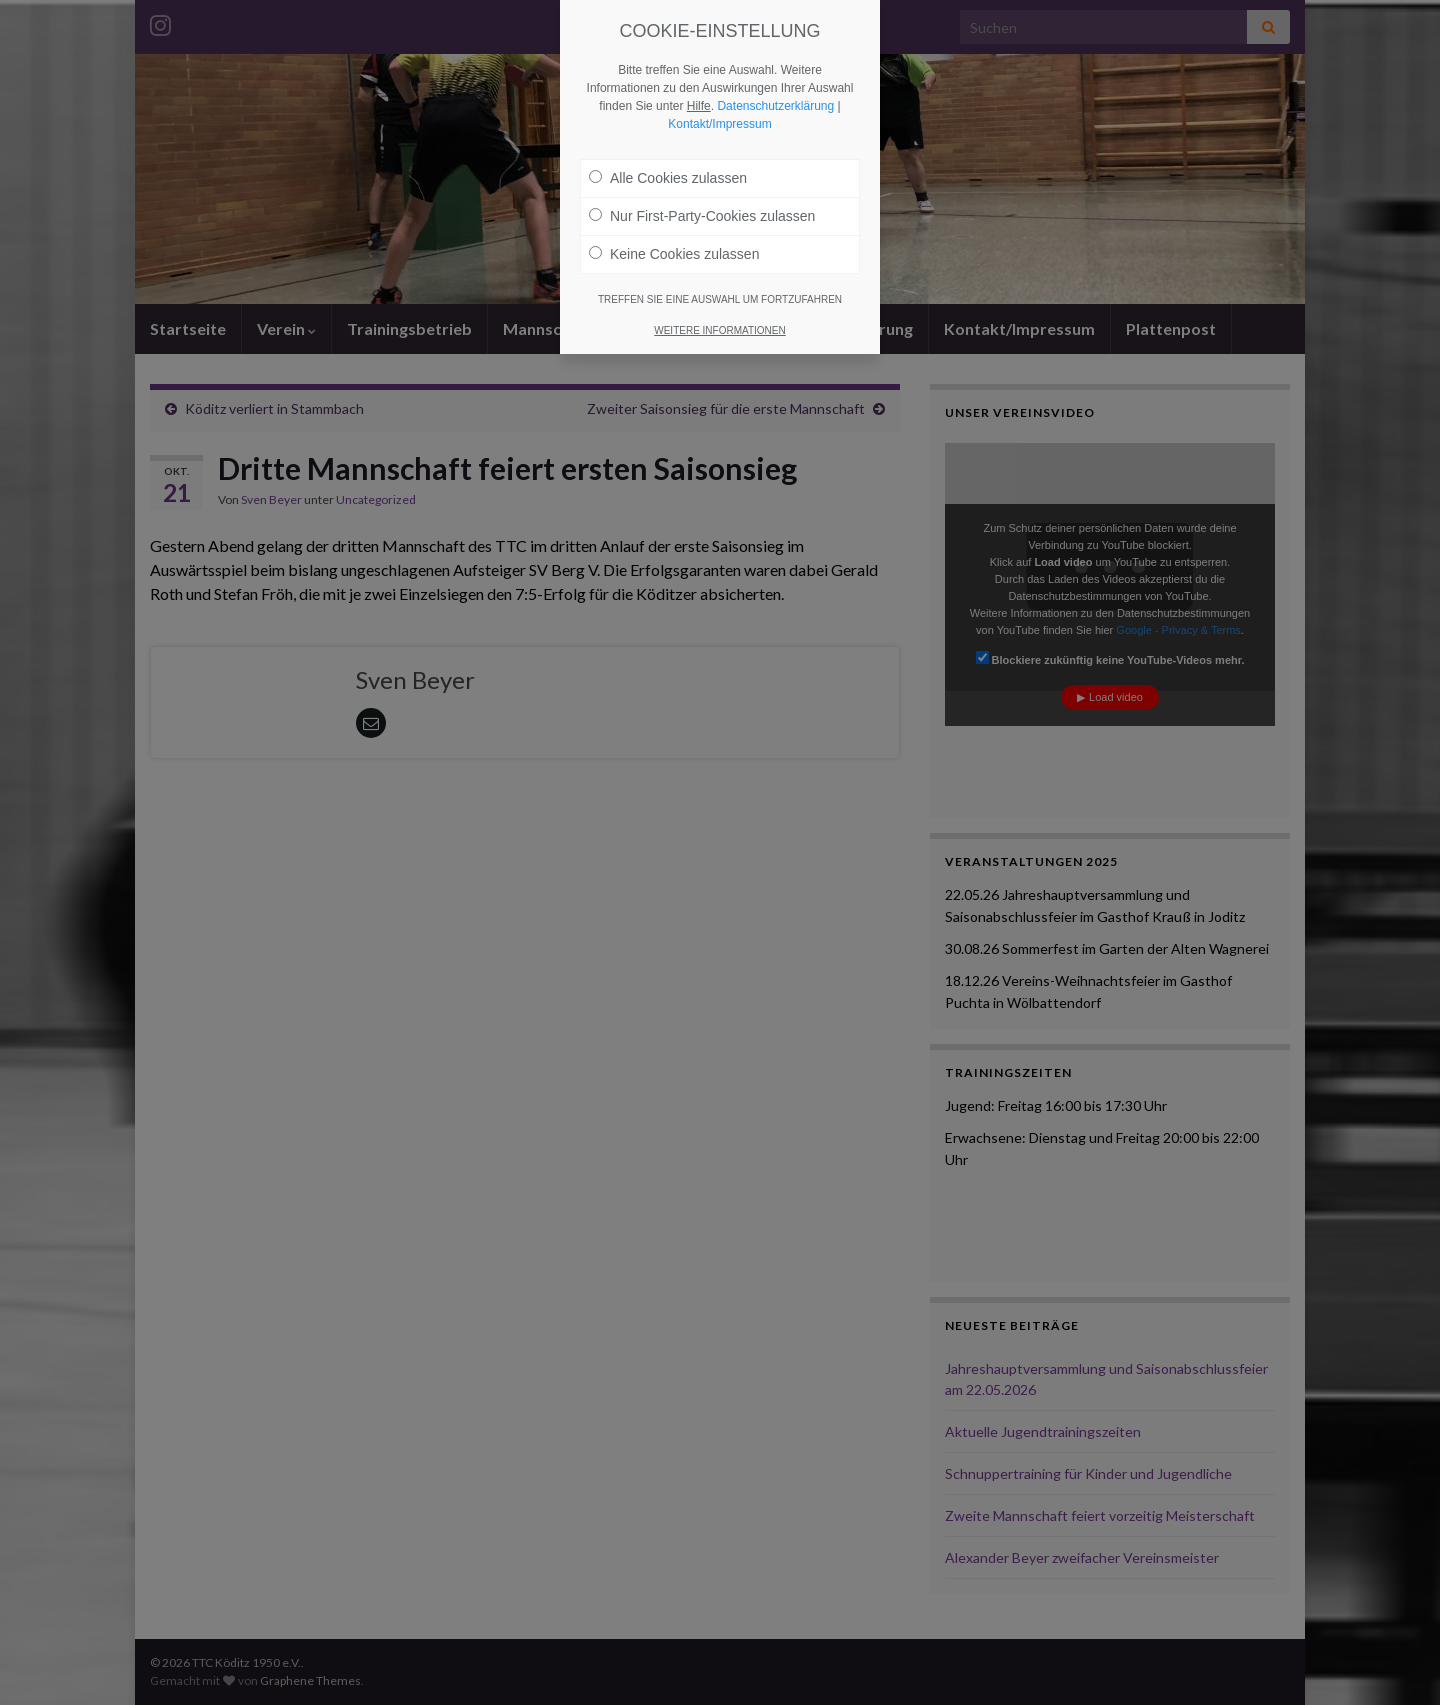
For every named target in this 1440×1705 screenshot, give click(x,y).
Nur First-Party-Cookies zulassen (702, 216)
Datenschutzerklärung (775, 106)
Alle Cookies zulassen (668, 178)
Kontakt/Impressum (719, 124)
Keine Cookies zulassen (674, 254)
